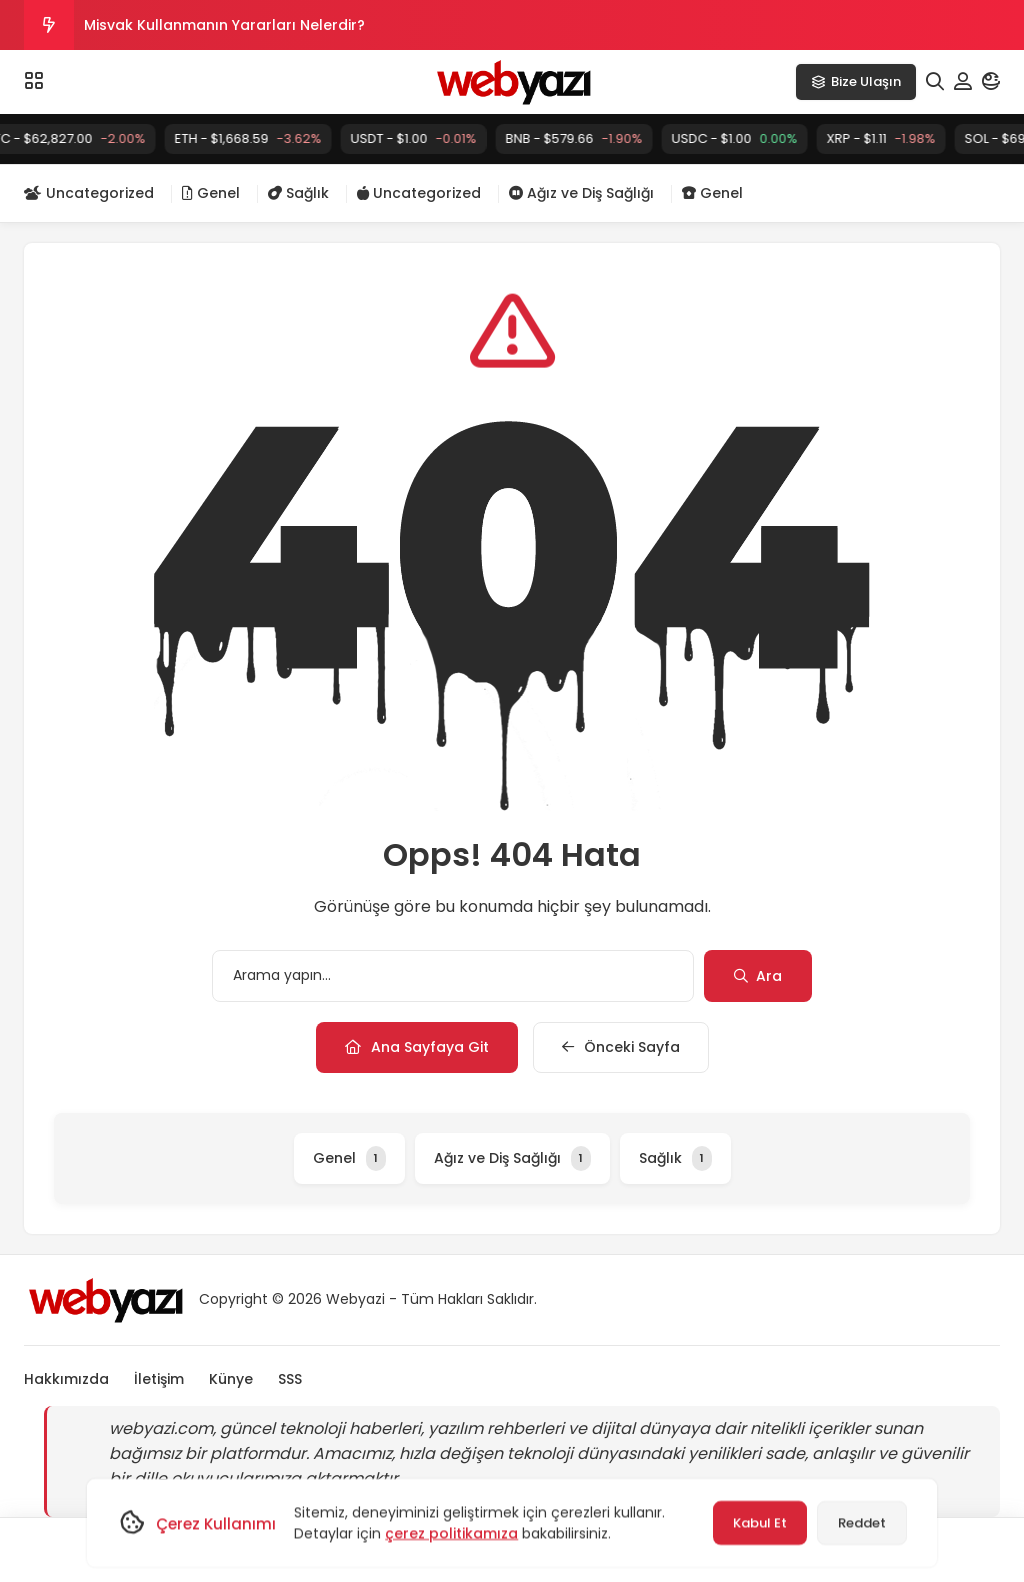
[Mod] (991, 82)
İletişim (159, 1379)
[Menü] (34, 81)
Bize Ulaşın (856, 81)
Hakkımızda (66, 1379)
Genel (211, 193)
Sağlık (298, 193)
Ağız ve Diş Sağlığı (581, 193)
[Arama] (935, 82)
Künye (231, 1379)
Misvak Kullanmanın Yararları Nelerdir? (224, 25)
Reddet (862, 1522)
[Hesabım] (963, 82)
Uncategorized (89, 193)
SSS (290, 1379)
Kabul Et (760, 1522)
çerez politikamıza (451, 1533)
